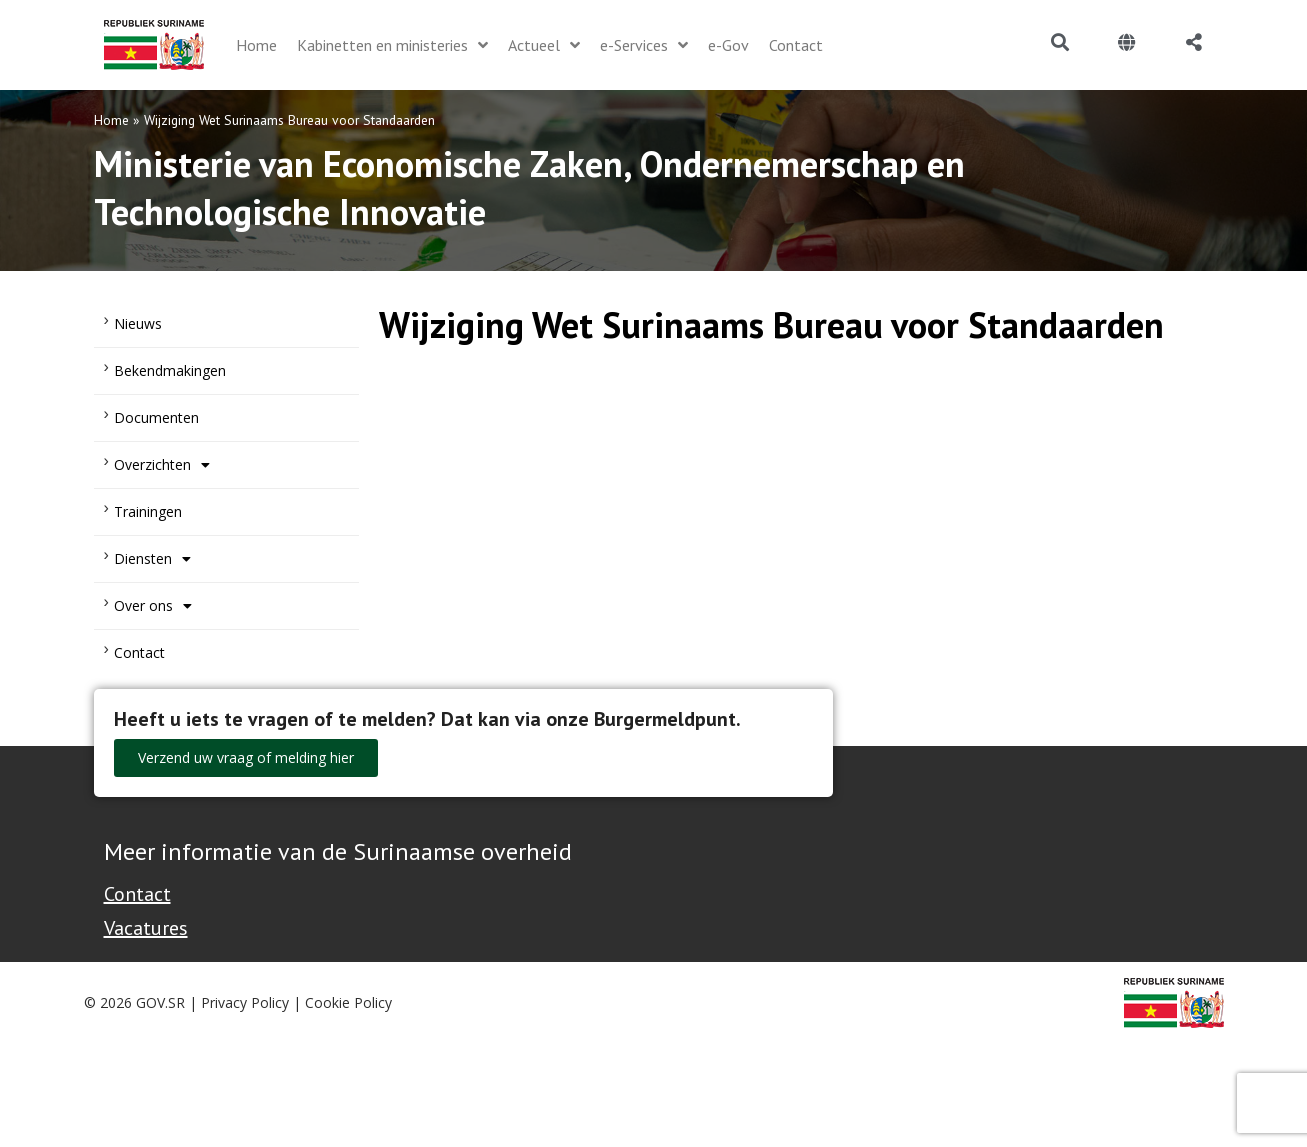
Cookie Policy (348, 1002)
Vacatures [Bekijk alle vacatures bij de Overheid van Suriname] (146, 928)
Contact (139, 652)
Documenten (156, 417)
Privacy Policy (245, 1002)
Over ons (153, 606)
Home (111, 120)
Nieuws (138, 323)
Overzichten (162, 465)
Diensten (152, 559)
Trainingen (148, 511)
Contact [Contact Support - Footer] (137, 894)
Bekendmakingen (170, 370)
